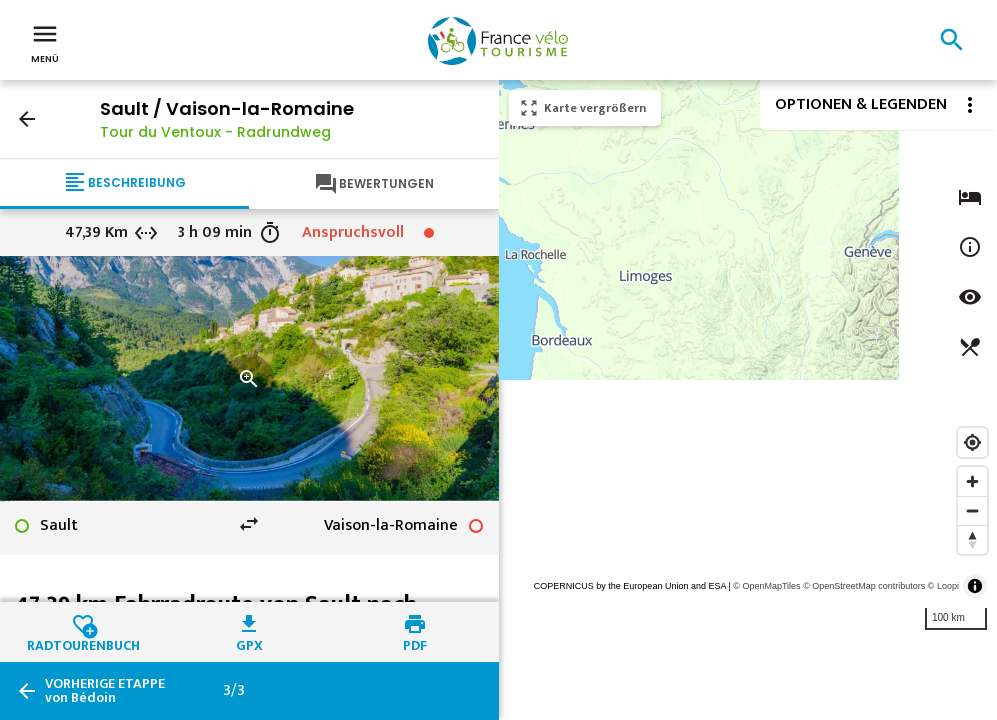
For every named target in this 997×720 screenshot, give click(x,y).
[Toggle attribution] (975, 586)
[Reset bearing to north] (972, 539)
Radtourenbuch (83, 643)
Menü (45, 42)
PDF (415, 643)
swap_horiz (249, 524)
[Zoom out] (972, 510)
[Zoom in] (972, 481)
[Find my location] (972, 442)
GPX (249, 643)
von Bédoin (105, 691)
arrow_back (27, 119)
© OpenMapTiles (766, 586)
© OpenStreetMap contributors (864, 586)
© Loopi (943, 586)
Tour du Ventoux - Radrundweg (215, 132)
